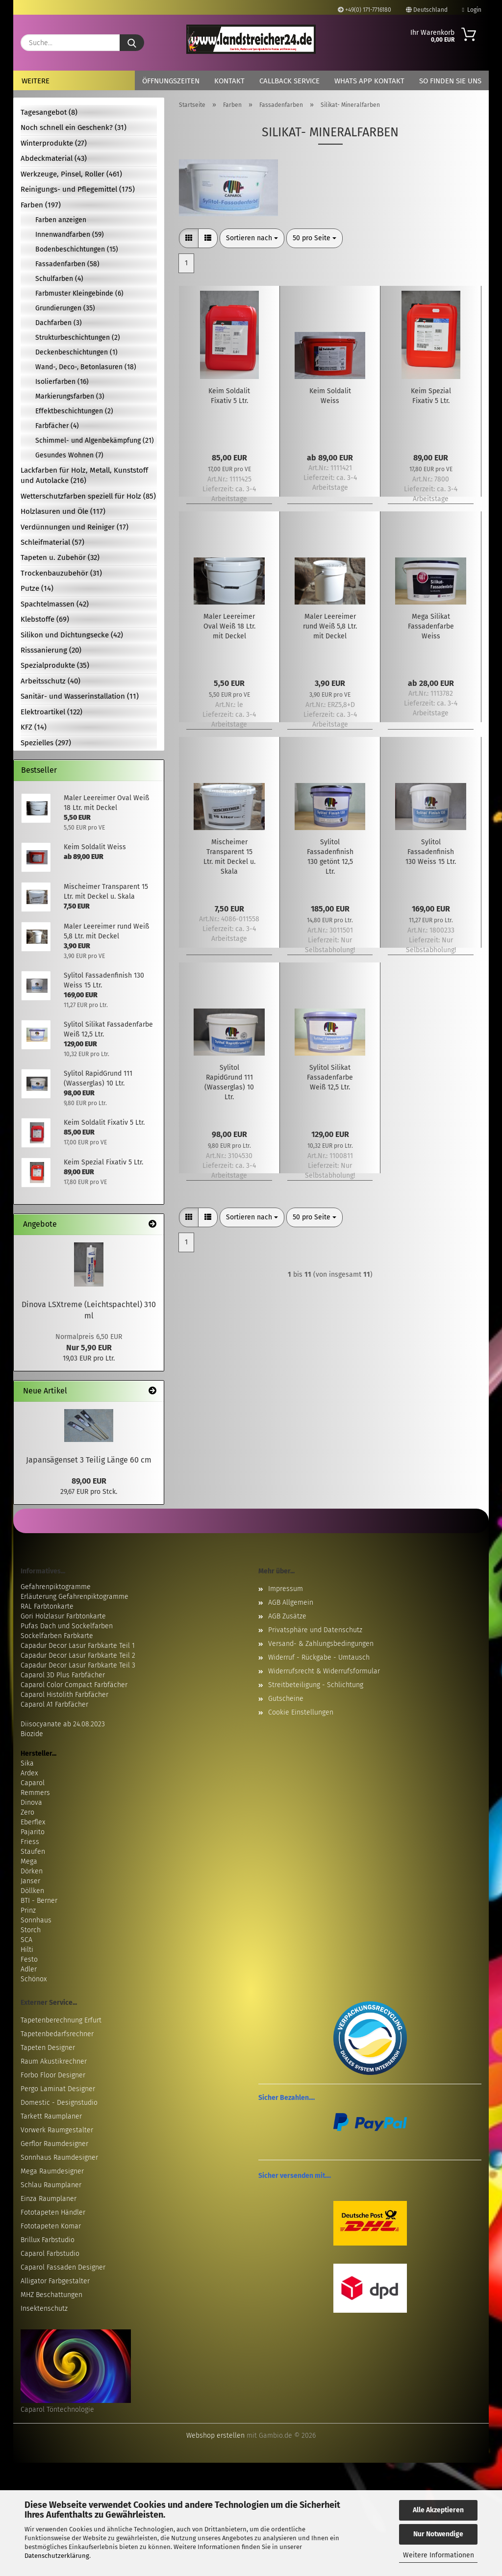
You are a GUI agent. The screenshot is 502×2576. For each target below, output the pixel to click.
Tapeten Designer (48, 2048)
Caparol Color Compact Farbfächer (74, 1685)
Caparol (33, 1783)
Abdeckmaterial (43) (54, 158)
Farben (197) (41, 205)
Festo (29, 1959)
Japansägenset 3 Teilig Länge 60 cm (88, 1460)
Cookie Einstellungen (300, 1712)
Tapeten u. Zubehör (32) (60, 557)
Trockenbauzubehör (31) (61, 573)
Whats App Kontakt (369, 80)
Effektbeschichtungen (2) (74, 411)
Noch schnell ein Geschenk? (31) (73, 127)
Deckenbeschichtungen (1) (76, 352)
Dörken (32, 1871)
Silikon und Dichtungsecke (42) (72, 635)
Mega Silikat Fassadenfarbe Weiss (431, 626)
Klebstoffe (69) (45, 619)
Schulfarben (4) (59, 279)
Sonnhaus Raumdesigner (59, 2157)
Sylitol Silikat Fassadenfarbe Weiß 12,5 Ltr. (330, 1077)
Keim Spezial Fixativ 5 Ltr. (431, 396)
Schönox (34, 1979)
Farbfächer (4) (57, 426)
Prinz (28, 1910)
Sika (27, 1763)
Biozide (32, 1734)
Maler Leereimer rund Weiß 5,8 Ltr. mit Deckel (330, 626)
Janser (30, 1881)
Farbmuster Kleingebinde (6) (79, 293)
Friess (30, 1842)
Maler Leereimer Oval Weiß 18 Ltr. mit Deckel (229, 626)
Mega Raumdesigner (52, 2171)
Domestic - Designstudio (59, 2102)
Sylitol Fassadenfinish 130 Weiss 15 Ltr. (430, 852)
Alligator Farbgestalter (55, 2281)
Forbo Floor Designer (53, 2075)
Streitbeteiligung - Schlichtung (315, 1685)
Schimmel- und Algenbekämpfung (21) (94, 440)
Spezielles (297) (46, 742)
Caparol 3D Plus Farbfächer (63, 1675)
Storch (31, 1930)
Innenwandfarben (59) (69, 234)
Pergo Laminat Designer (58, 2089)
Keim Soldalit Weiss (330, 396)
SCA (26, 1940)
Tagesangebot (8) (49, 112)
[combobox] (252, 238)
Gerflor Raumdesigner (54, 2144)
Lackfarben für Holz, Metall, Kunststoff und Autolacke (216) (84, 475)
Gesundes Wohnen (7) (69, 455)
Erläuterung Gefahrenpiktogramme (74, 1596)
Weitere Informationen (438, 2555)
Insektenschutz (44, 2308)
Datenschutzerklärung (57, 2555)
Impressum (285, 1589)
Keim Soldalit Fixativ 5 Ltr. (229, 396)
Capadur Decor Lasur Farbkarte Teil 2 (78, 1655)
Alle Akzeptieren (438, 2510)
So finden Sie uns (450, 80)
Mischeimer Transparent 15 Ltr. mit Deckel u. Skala (229, 857)
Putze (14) (37, 588)
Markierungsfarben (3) (69, 396)
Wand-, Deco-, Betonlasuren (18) (85, 367)
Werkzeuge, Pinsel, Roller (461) (71, 174)
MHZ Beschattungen (51, 2295)
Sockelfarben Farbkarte (57, 1636)
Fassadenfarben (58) (67, 264)
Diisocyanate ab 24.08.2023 (63, 1724)
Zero (27, 1812)
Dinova (31, 1802)
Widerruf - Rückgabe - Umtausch (319, 1657)
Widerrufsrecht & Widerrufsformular (324, 1671)
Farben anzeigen (60, 220)
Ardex (29, 1773)
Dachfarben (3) (58, 323)
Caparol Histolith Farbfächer (64, 1695)
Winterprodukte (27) (54, 143)
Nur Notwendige (438, 2534)
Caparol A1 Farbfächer (54, 1704)
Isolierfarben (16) (62, 382)
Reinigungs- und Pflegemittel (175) (78, 189)
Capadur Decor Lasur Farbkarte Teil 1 (78, 1646)
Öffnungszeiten (171, 80)
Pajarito (33, 1832)
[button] (189, 238)
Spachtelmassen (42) (55, 604)
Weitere (36, 80)
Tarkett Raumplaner (51, 2116)
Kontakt (229, 80)
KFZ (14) (34, 727)
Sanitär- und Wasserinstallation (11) (80, 696)
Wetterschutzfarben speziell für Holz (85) (88, 496)
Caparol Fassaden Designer (63, 2267)
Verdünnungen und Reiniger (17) (74, 527)
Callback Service (289, 80)
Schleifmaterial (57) (52, 542)
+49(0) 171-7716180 (364, 9)
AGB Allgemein (290, 1602)
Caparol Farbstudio (50, 2253)
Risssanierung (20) (51, 650)
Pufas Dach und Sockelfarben (67, 1626)
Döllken (32, 1891)
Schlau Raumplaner (51, 2185)
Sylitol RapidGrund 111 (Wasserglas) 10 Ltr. (229, 1082)
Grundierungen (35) (65, 308)
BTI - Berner (39, 1900)
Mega (29, 1861)
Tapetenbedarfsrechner (57, 2034)
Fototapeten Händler (53, 2212)
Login (471, 9)
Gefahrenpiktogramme (56, 1587)
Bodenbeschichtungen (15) (76, 249)
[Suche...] (132, 42)
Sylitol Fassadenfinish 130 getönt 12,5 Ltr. (330, 857)
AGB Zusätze (287, 1616)
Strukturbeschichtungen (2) (77, 337)
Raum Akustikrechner (54, 2061)
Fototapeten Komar (51, 2226)
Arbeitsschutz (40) (50, 681)
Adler (29, 1969)
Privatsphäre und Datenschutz (315, 1630)
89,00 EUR (89, 1481)
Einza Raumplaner (48, 2199)
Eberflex (33, 1822)
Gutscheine (285, 1698)
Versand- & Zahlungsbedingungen (321, 1644)
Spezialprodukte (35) (55, 665)
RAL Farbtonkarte (47, 1606)
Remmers (35, 1793)
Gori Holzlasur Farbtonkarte (63, 1616)
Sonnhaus (36, 1920)
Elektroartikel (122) (51, 711)
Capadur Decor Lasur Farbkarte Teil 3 (78, 1665)
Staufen (33, 1851)
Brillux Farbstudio (48, 2240)
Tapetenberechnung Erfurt (61, 2020)
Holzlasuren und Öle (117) (63, 511)
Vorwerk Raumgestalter (57, 2130)
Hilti (27, 1949)
